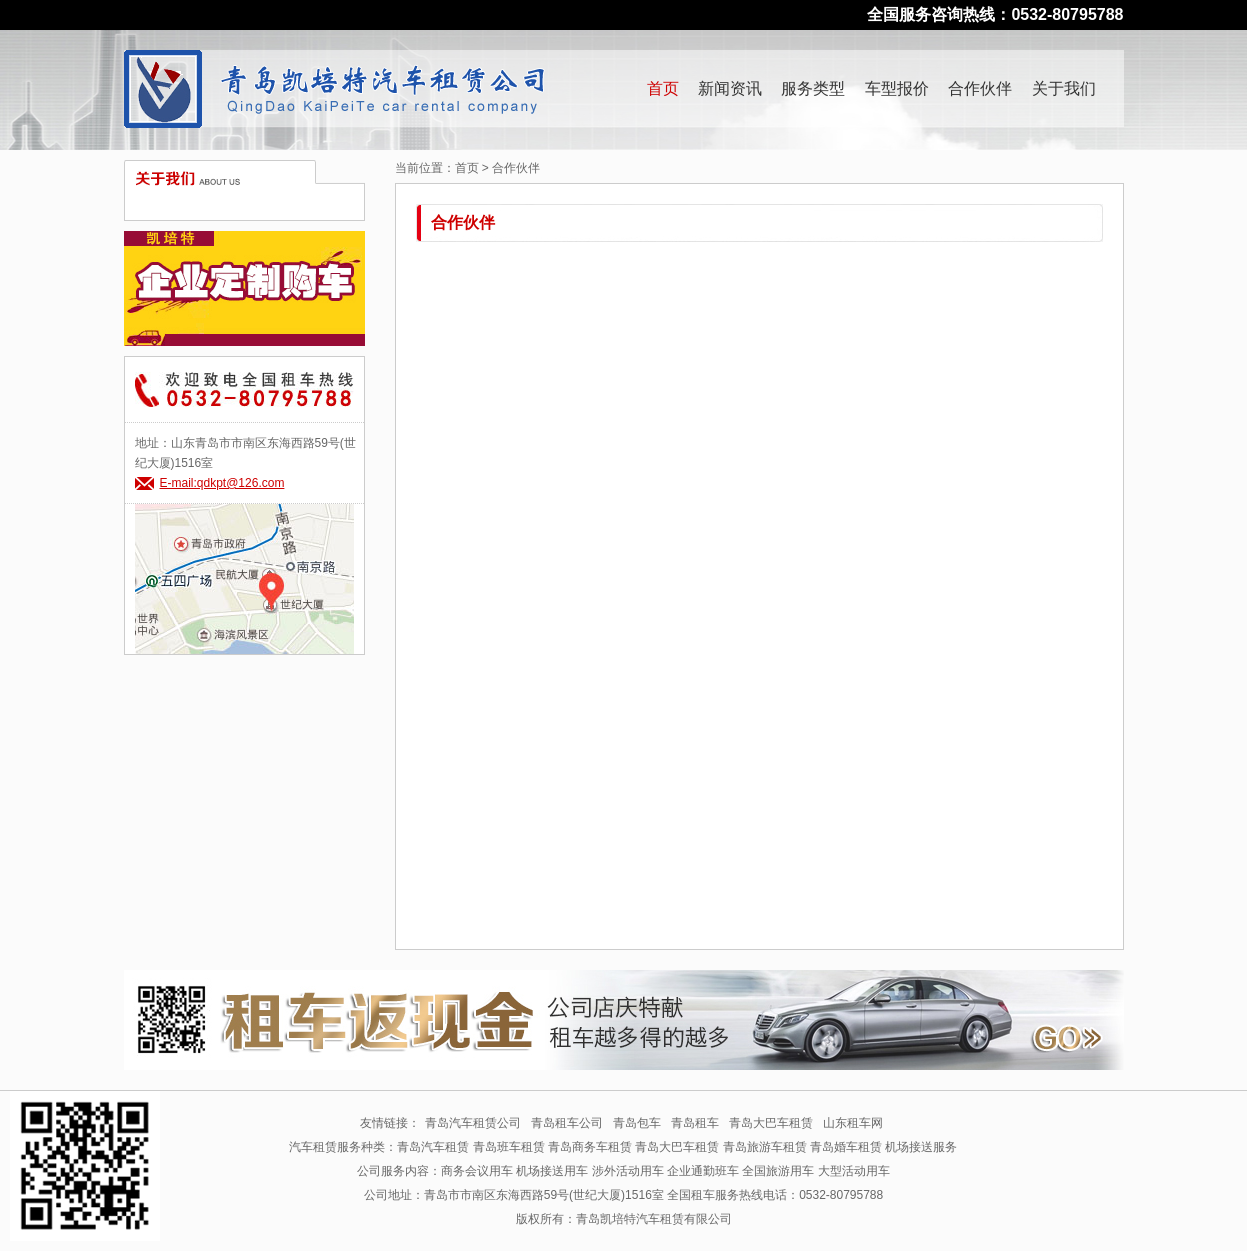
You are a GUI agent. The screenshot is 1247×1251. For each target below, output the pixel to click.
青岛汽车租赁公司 (473, 1123)
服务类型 (813, 88)
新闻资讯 (730, 88)
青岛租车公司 (567, 1123)
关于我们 (1064, 88)
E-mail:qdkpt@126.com (222, 483)
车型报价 (897, 88)
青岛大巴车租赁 (771, 1123)
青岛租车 (695, 1123)
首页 (663, 88)
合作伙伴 (980, 88)
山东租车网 (853, 1123)
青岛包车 (637, 1123)
